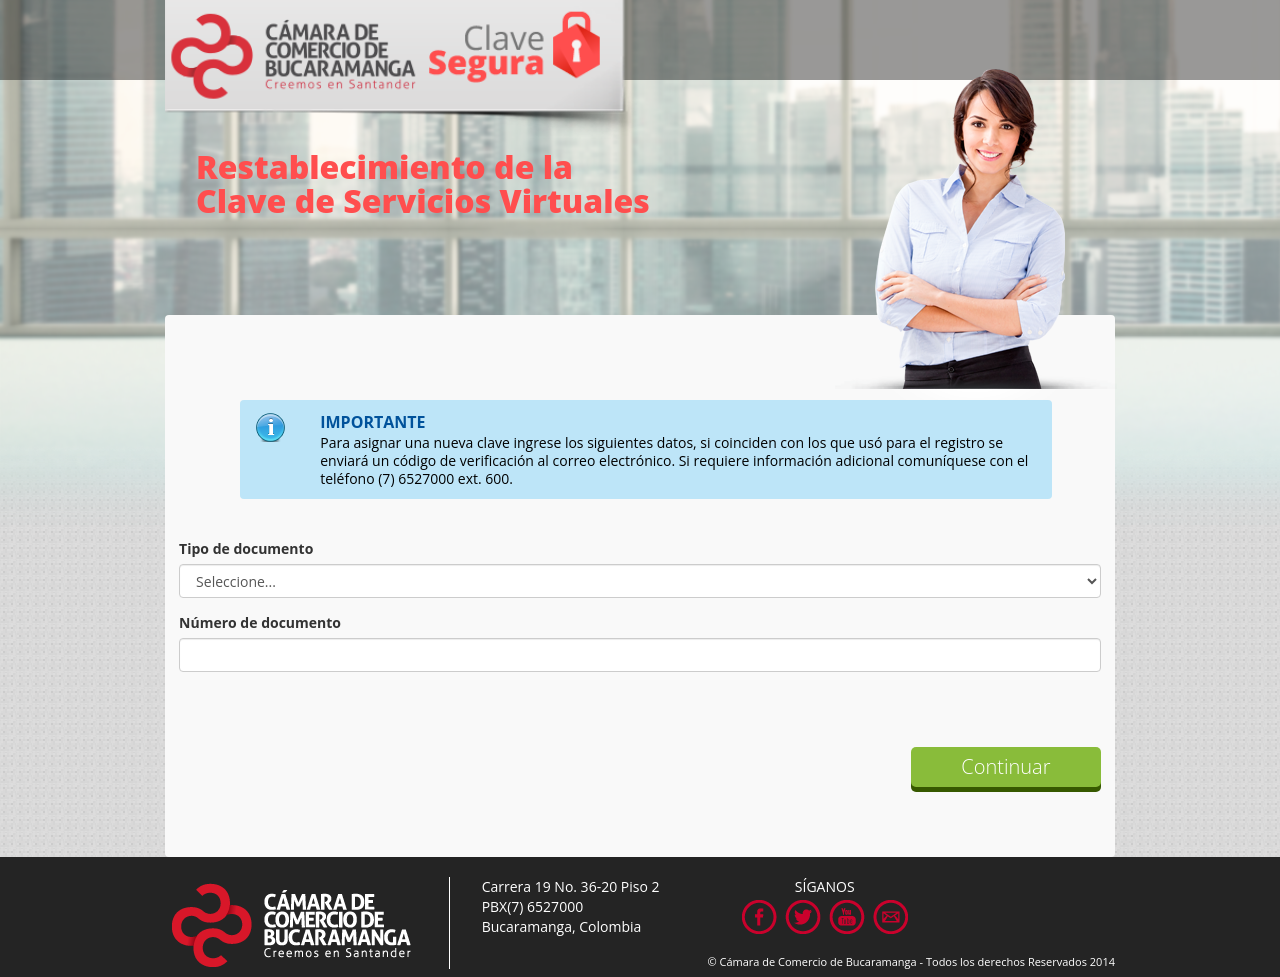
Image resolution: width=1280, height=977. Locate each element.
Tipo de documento (246, 548)
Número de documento (260, 622)
